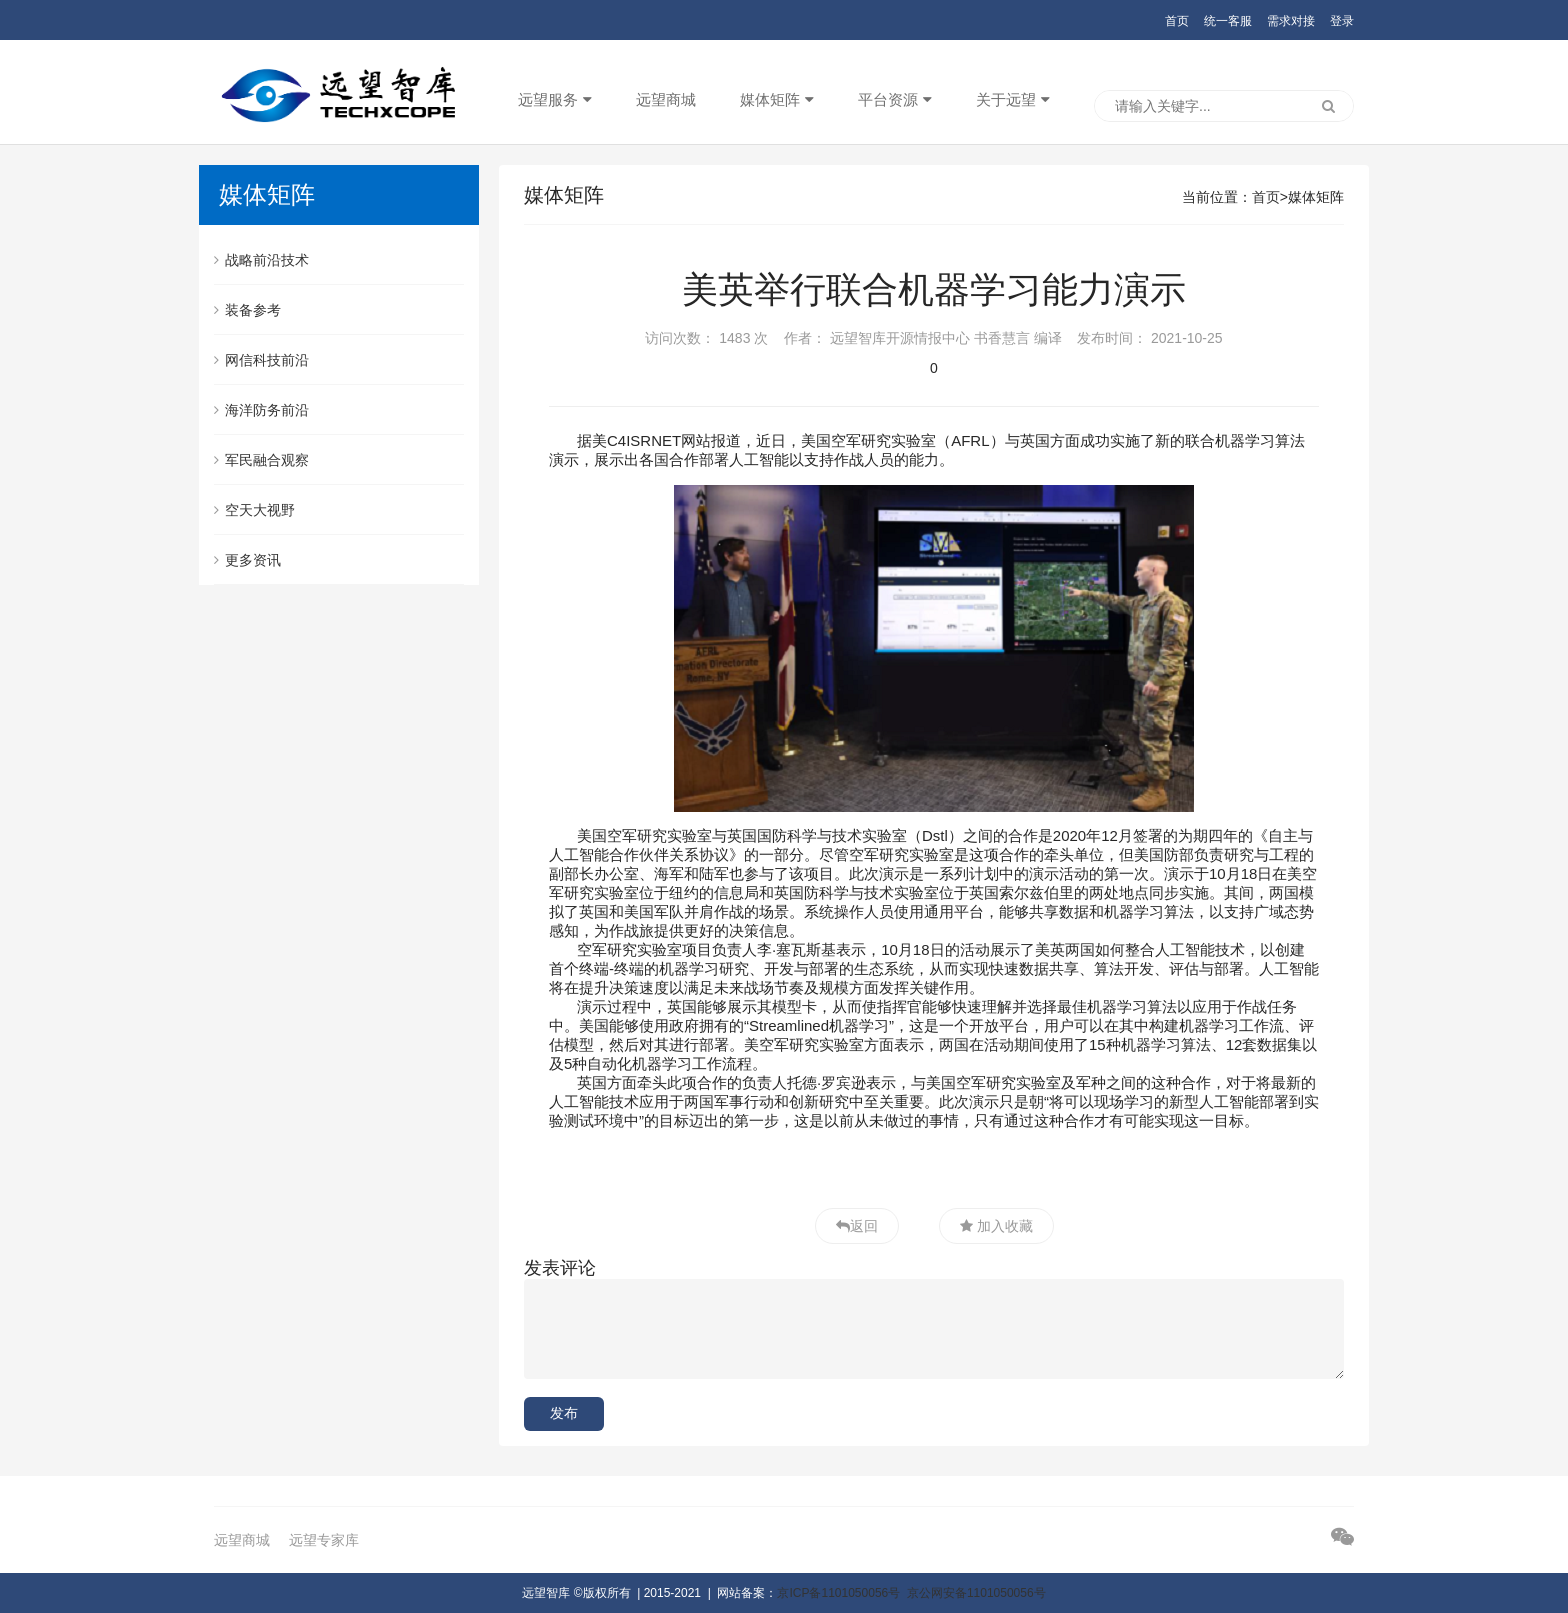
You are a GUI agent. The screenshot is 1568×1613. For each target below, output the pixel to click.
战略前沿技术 (261, 260)
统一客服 (1228, 21)
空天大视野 (254, 510)
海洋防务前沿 (261, 410)
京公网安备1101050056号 (976, 1593)
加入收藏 (1003, 1226)
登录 (1342, 21)
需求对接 (1291, 21)
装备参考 (247, 310)
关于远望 (1006, 99)
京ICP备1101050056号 (838, 1593)
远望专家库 (324, 1540)
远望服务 (548, 99)
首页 (1177, 21)
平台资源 (888, 99)
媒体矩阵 (770, 99)
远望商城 (666, 99)
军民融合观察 (261, 460)
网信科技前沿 (261, 360)
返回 (864, 1226)
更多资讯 (247, 560)
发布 (564, 1413)
